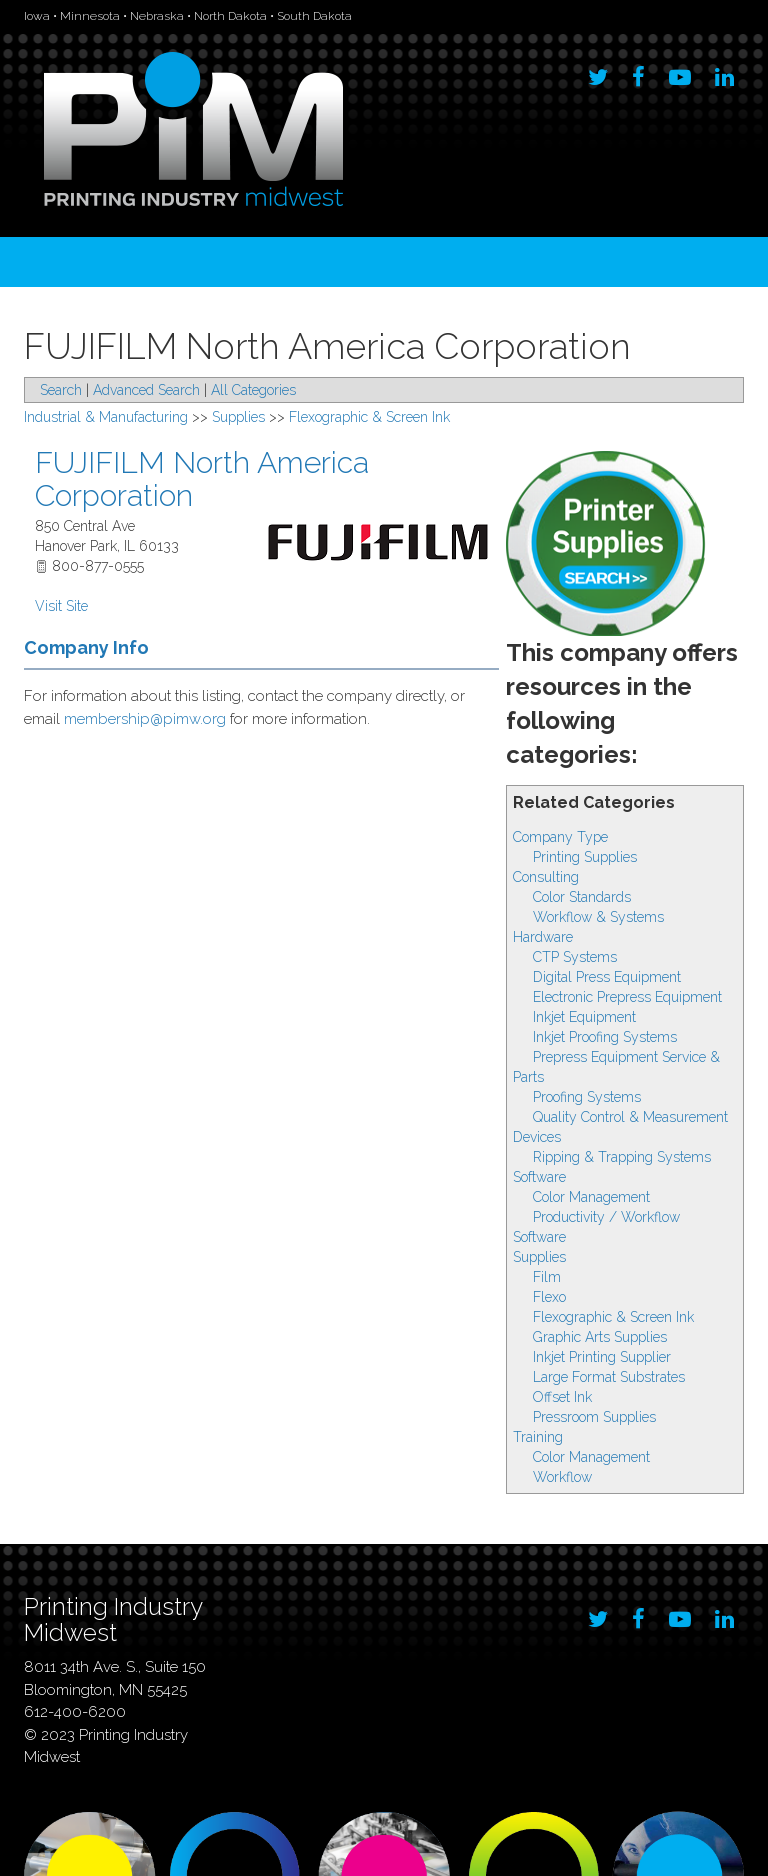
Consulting (546, 877)
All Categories (253, 390)
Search (61, 390)
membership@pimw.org (145, 719)
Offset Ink (562, 1397)
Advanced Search (146, 390)
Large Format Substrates (609, 1377)
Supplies (539, 1257)
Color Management (591, 1197)
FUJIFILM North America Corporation (202, 479)
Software (539, 1177)
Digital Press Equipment (607, 977)
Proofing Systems (587, 1097)
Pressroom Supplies (594, 1417)
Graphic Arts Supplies (600, 1337)
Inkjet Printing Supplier (602, 1357)
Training (538, 1437)
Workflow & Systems (598, 917)
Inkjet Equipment (584, 1017)
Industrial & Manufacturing (106, 417)
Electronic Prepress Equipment (627, 997)
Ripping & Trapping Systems (622, 1157)
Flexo (549, 1297)
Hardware (543, 937)
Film (547, 1277)
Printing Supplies (585, 857)
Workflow (562, 1477)
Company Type (560, 837)
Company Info (86, 647)
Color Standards (582, 897)
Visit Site (61, 606)
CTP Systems (575, 957)
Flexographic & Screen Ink (613, 1317)
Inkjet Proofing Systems (605, 1037)
